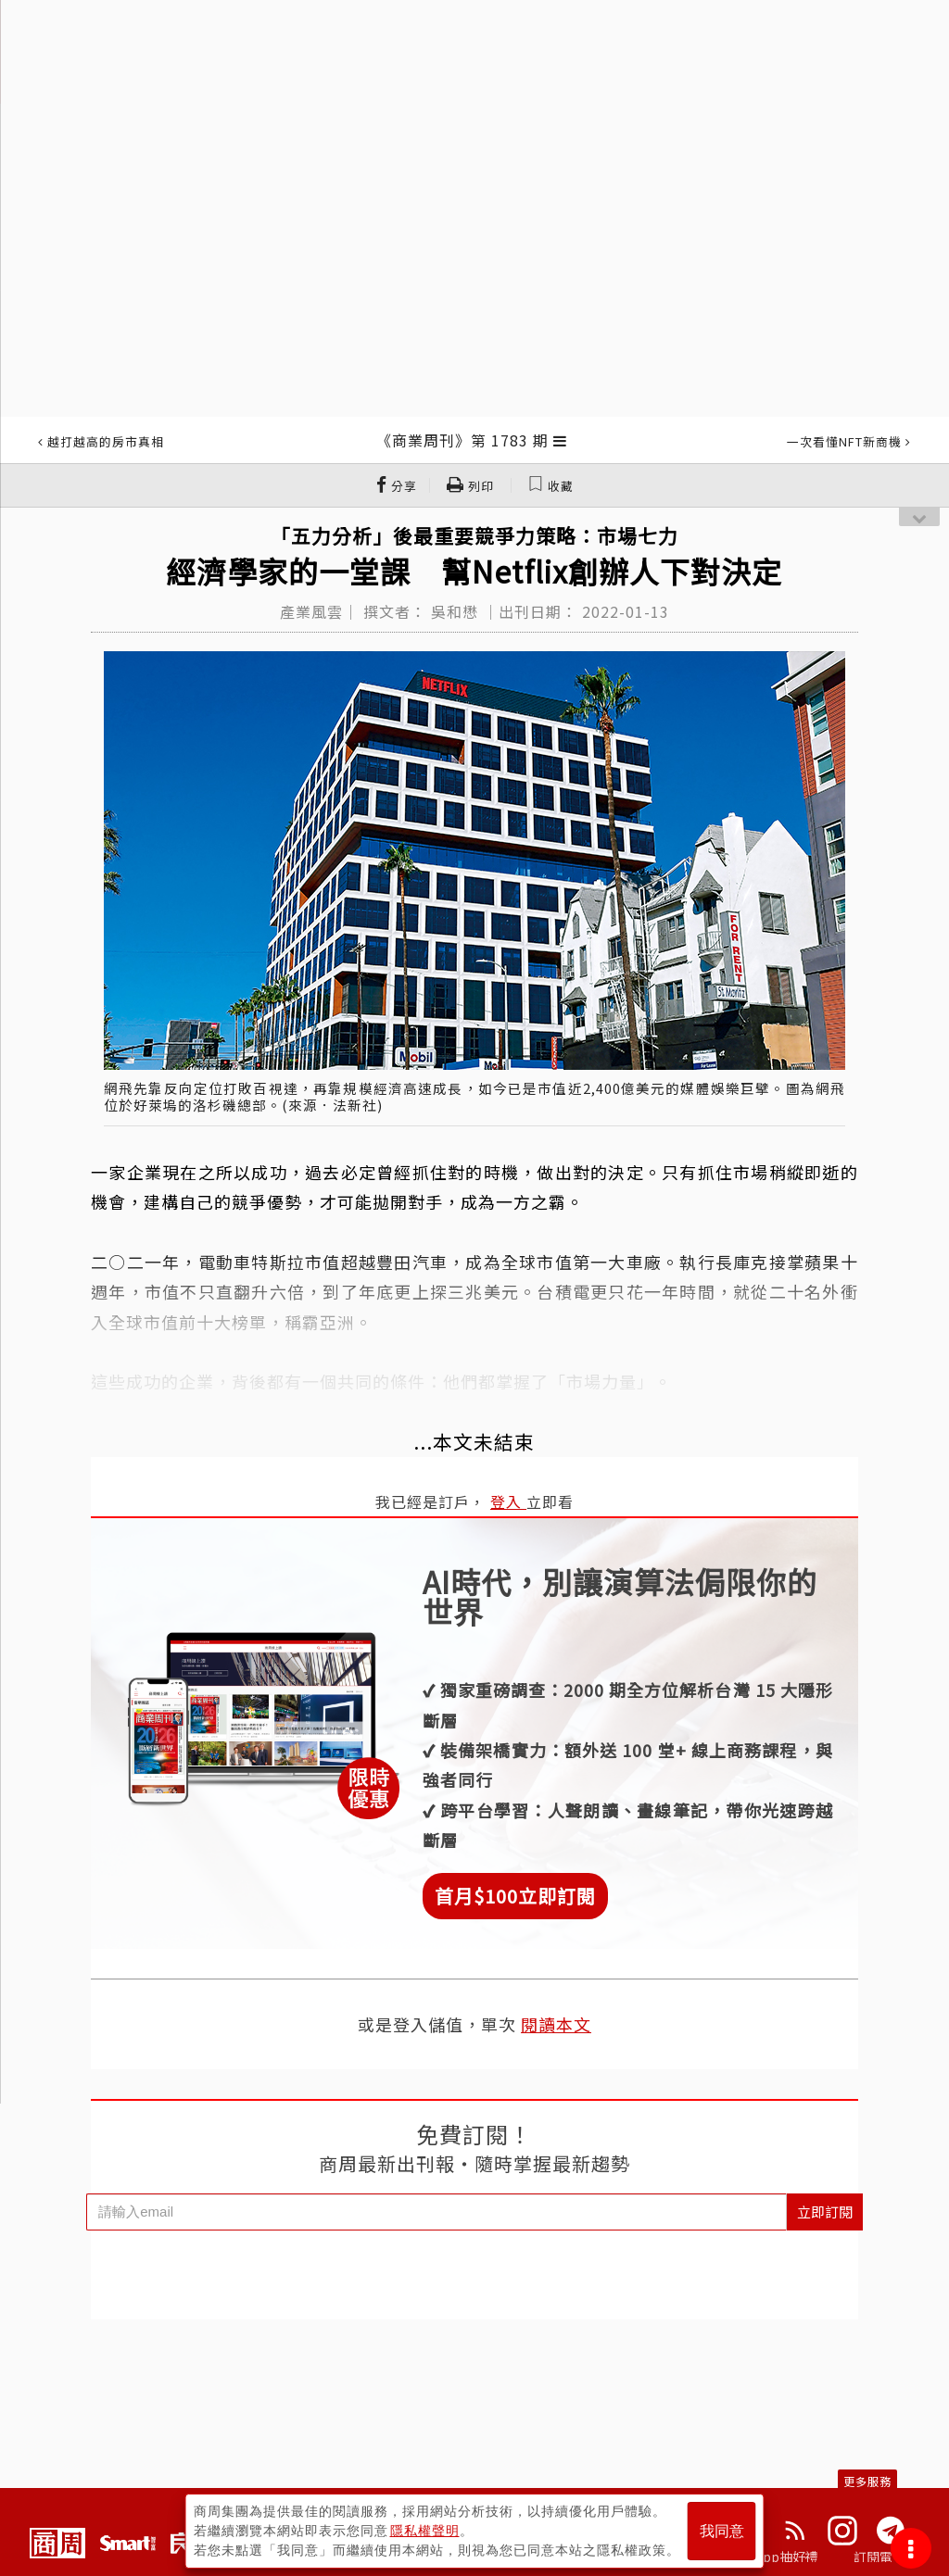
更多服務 (867, 2481)
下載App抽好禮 (773, 2556)
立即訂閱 (825, 2211)
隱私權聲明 (425, 2530)
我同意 (722, 2531)
